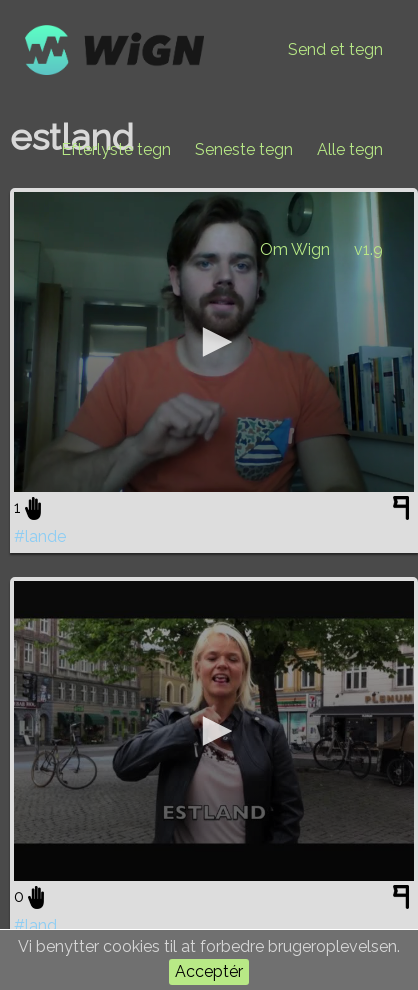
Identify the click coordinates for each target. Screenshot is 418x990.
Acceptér (209, 971)
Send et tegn (335, 49)
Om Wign (295, 249)
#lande (40, 536)
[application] (214, 342)
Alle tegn (350, 149)
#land (35, 925)
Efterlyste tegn (116, 149)
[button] (214, 342)
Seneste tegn (244, 149)
